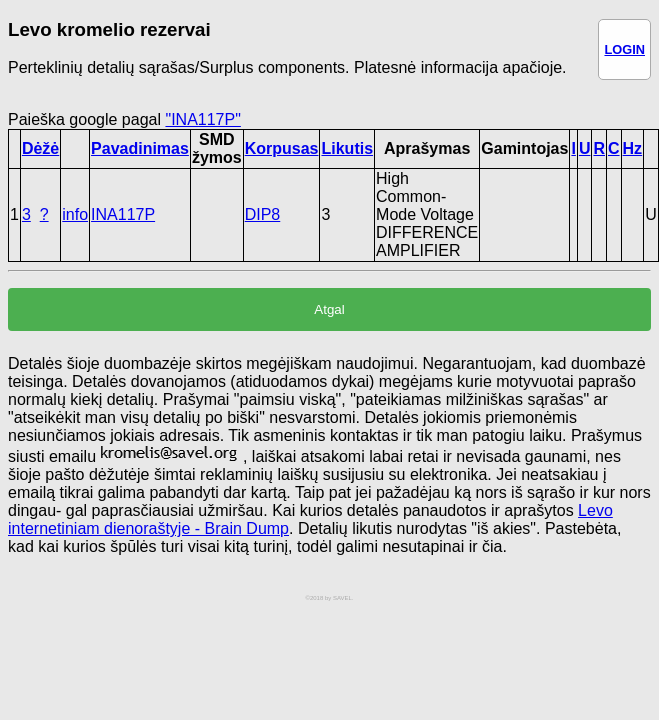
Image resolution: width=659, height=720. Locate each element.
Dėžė (40, 148)
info (75, 214)
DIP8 (263, 214)
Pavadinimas (140, 148)
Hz (633, 148)
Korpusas (282, 148)
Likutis (347, 148)
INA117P (123, 214)
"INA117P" (202, 119)
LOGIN (624, 49)
